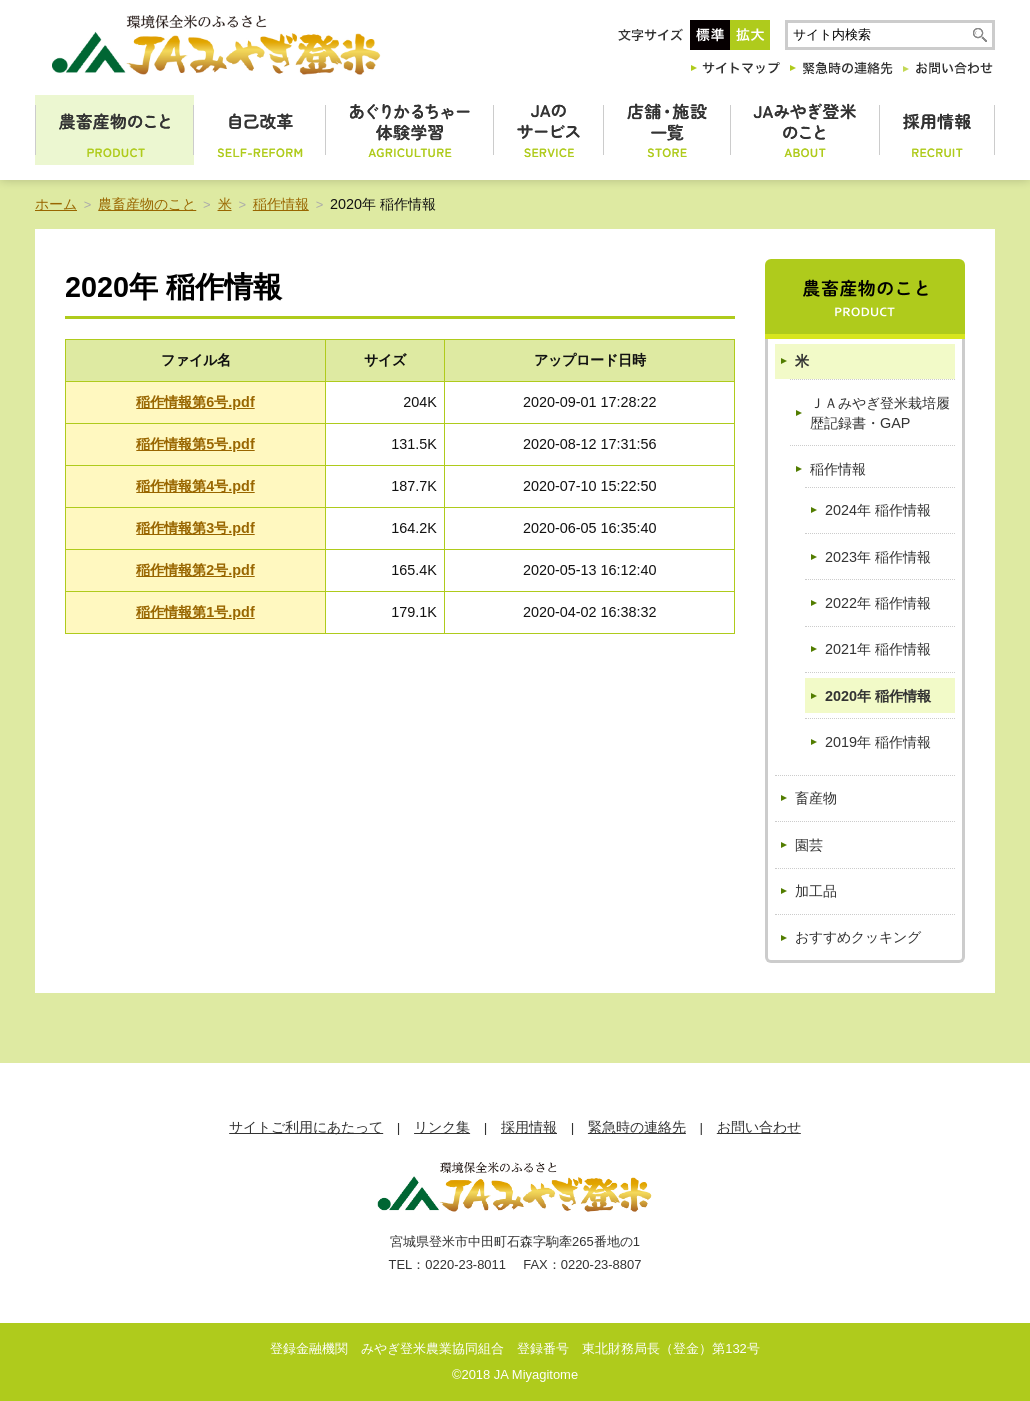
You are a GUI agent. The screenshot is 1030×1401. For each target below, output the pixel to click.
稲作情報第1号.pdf (195, 612)
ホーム (56, 204)
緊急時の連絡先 (637, 1127)
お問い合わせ (759, 1127)
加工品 (816, 891)
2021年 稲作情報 (878, 649)
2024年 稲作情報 (878, 510)
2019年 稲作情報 (878, 742)
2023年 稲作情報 (878, 557)
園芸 (809, 845)
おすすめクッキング (858, 937)
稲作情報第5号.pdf (195, 444)
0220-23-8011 (465, 1264)
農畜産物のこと (147, 204)
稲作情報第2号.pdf (195, 570)
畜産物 (816, 798)
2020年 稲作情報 (878, 696)
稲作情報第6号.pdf (195, 402)
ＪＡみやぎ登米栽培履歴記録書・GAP (880, 413)
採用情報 (529, 1127)
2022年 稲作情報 (878, 603)
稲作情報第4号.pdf (195, 486)
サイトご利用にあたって (306, 1127)
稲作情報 (281, 204)
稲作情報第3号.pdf (195, 528)
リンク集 (442, 1127)
